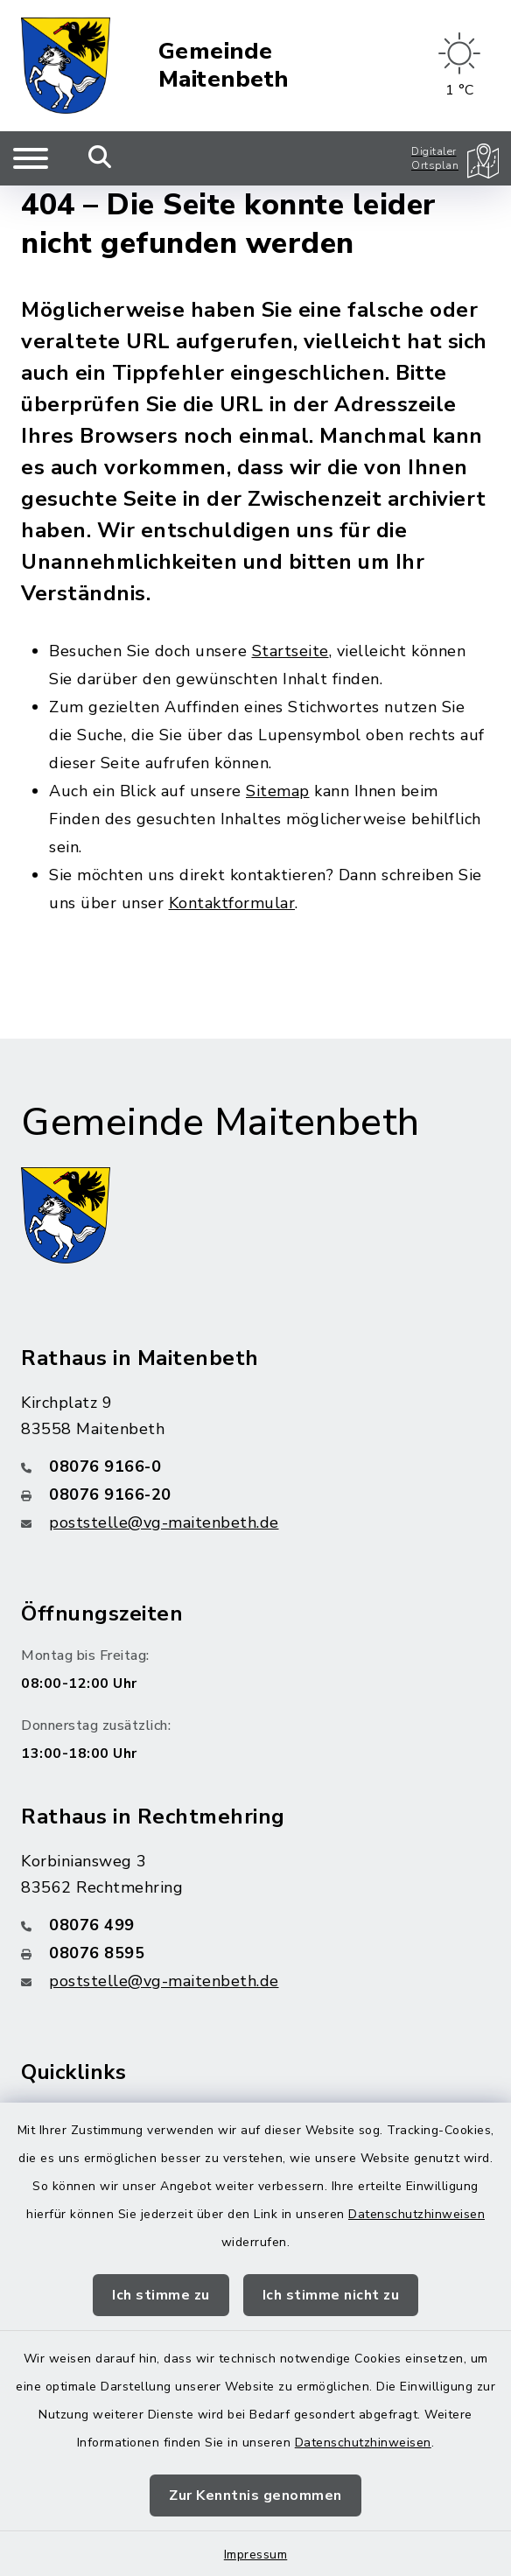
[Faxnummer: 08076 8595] (255, 1953)
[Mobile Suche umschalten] (100, 158)
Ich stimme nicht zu (331, 2295)
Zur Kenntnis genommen (255, 2495)
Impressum (256, 2554)
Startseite (290, 651)
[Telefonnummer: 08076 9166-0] (255, 1466)
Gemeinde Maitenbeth (223, 65)
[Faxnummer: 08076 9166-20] (255, 1494)
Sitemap (278, 791)
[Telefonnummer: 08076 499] (255, 1925)
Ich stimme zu (161, 2295)
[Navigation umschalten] (30, 158)
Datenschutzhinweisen (416, 2214)
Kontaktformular (232, 903)
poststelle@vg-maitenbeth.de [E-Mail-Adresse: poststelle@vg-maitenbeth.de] (164, 1522)
